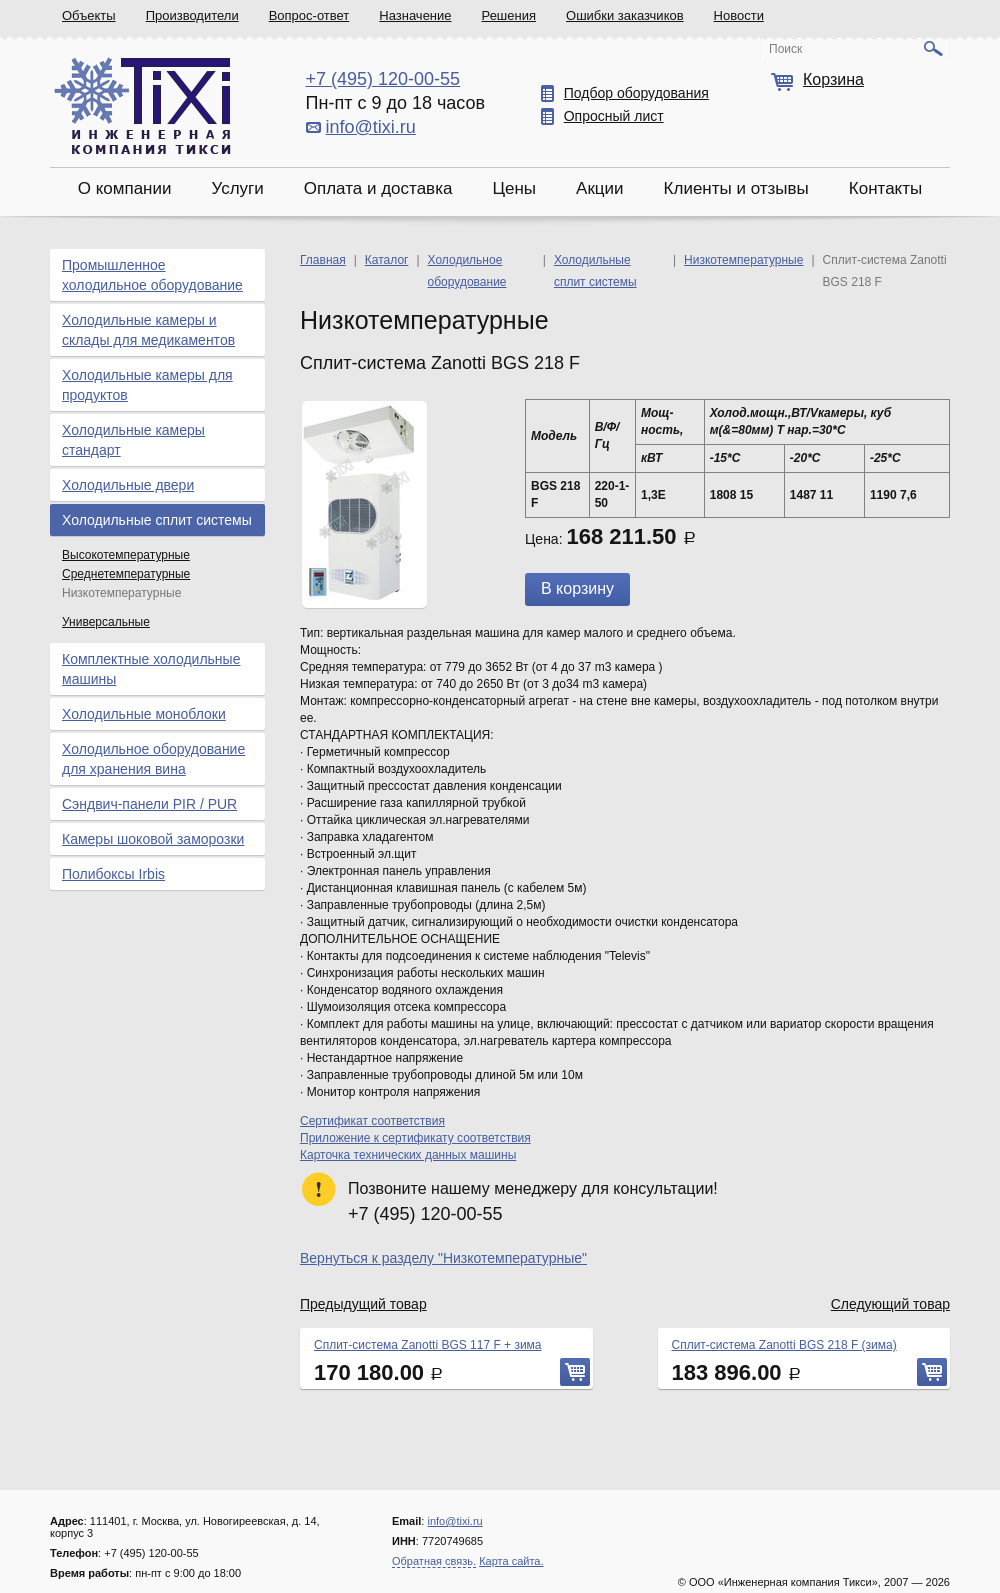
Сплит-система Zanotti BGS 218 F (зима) (784, 1345)
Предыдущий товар (363, 1304)
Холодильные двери (128, 485)
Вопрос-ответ (309, 15)
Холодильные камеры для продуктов (147, 385)
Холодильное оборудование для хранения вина (153, 759)
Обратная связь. (434, 1561)
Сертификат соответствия (372, 1121)
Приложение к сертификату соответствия (415, 1138)
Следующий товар (890, 1304)
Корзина (833, 79)
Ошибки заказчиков (625, 15)
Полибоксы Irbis (113, 874)
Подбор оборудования (636, 93)
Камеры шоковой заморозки (153, 839)
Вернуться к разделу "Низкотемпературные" (443, 1258)
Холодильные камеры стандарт (133, 440)
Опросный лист (614, 116)
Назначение (415, 15)
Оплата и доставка (378, 188)
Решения (509, 15)
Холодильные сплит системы (157, 520)
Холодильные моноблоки (144, 714)
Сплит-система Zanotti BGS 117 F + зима (428, 1345)
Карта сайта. (511, 1561)
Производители (192, 15)
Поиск (785, 49)
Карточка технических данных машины (408, 1155)
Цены (514, 188)
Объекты (89, 15)
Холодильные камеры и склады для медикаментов (148, 330)
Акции (600, 188)
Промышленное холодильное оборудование (152, 275)
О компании (125, 188)
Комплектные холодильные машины (151, 669)
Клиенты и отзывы (736, 188)
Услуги (237, 188)
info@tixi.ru (371, 127)
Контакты (885, 188)
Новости (739, 15)
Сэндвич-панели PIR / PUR (149, 804)
